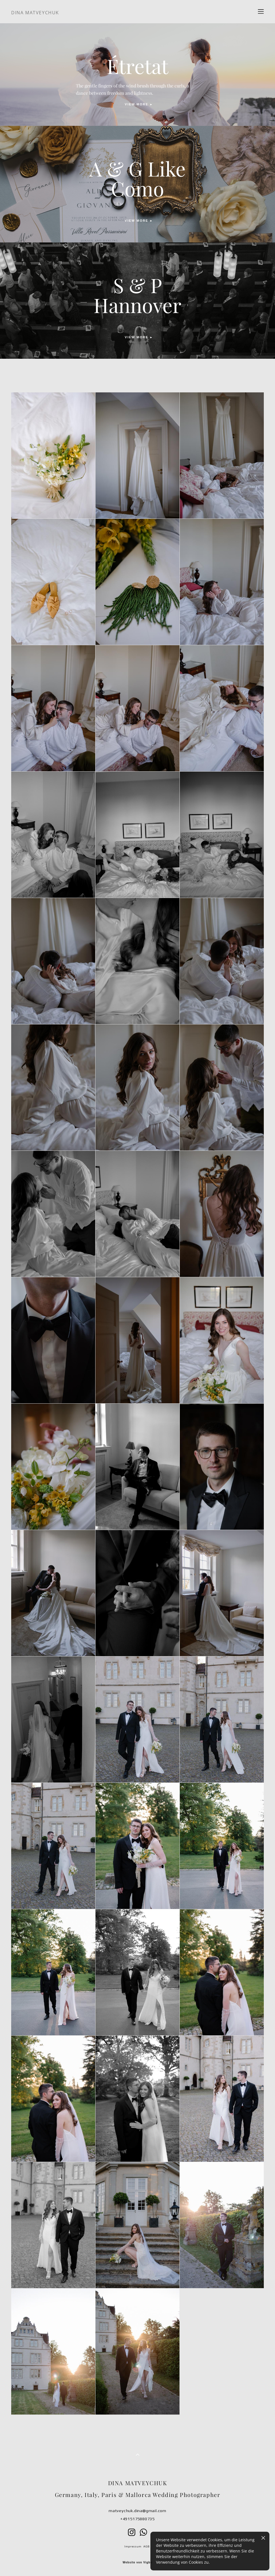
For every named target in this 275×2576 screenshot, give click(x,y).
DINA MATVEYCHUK (35, 12)
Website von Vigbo (137, 2562)
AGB (146, 2546)
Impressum (132, 2546)
